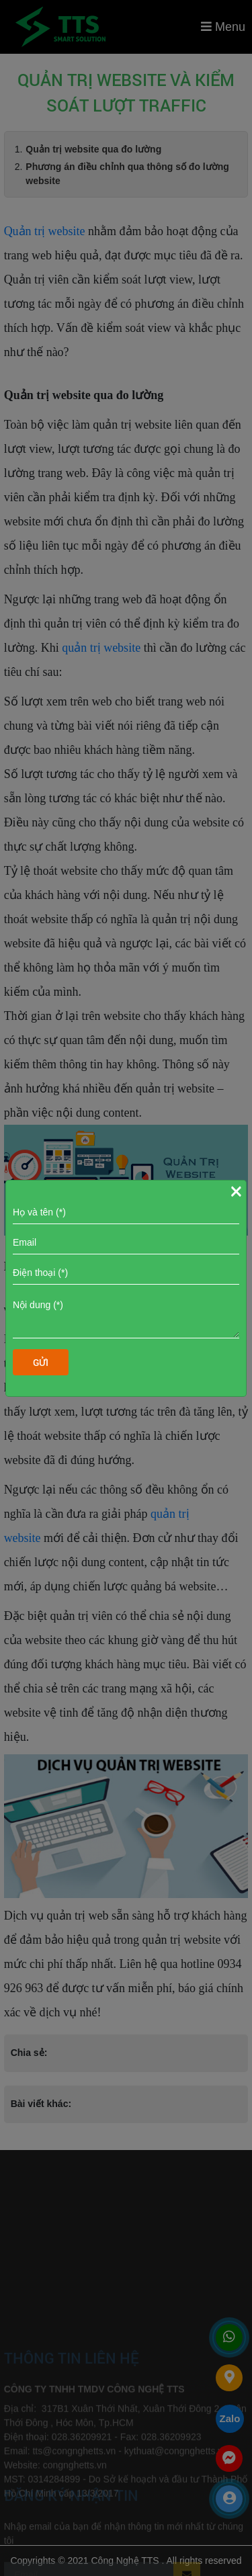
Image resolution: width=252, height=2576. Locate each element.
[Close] (236, 1191)
